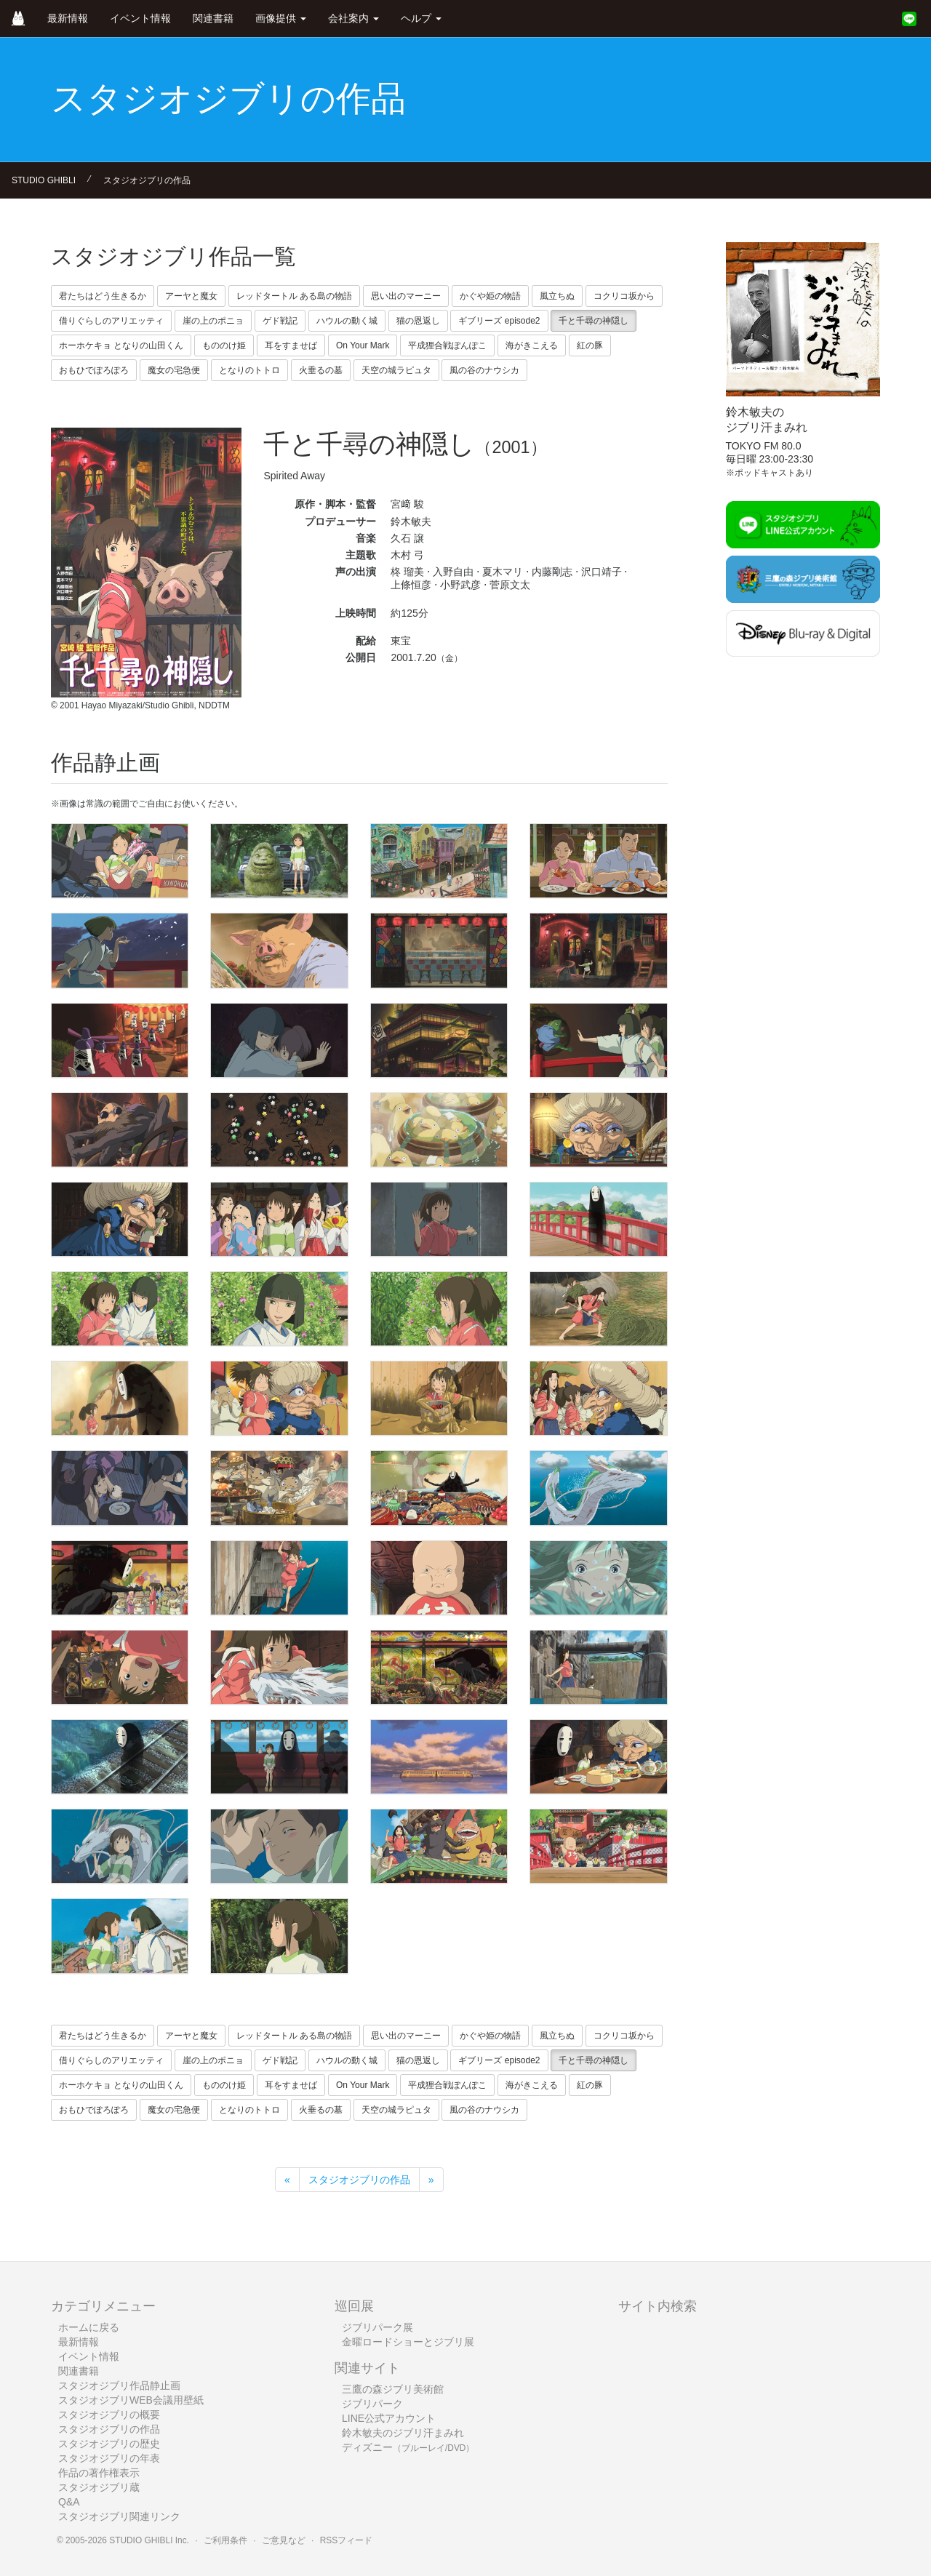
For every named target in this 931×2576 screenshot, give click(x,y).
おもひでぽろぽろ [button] (94, 370)
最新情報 (67, 18)
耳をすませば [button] (291, 345)
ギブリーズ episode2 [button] (499, 321)
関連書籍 (213, 18)
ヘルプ (421, 18)
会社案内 (353, 18)
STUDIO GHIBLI (44, 180)
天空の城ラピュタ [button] (396, 370)
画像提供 (280, 18)
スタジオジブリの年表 (109, 2458)
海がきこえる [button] (532, 345)
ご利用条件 (225, 2540)
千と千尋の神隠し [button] (593, 321)
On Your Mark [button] (362, 345)
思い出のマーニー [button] (406, 296)
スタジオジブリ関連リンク (119, 2516)
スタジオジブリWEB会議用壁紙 (131, 2400)
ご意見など (283, 2540)
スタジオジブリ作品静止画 (119, 2385)
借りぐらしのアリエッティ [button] (111, 321)
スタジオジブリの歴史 (109, 2443)
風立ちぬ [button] (557, 296)
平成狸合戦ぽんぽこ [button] (447, 345)
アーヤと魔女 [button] (191, 296)
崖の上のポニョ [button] (213, 321)
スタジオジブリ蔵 (99, 2487)
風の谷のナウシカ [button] (484, 370)
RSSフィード (346, 2540)
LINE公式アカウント (389, 2418)
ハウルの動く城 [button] (346, 321)
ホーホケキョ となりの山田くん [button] (121, 345)
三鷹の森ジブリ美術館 (393, 2389)
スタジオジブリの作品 (147, 180)
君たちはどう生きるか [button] (102, 296)
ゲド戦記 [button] (280, 321)
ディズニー (408, 2447)
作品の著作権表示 (99, 2473)
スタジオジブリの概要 (109, 2414)
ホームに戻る (88, 2327)
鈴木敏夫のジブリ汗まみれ (403, 2433)
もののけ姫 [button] (224, 345)
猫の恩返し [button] (418, 321)
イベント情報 (140, 18)
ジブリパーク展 (377, 2327)
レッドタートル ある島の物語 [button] (294, 296)
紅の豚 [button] (590, 345)
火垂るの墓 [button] (321, 370)
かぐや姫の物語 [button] (490, 296)
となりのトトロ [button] (249, 370)
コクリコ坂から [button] (624, 296)
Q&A (69, 2502)
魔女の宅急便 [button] (174, 370)
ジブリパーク (372, 2403)
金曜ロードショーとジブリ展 (408, 2342)
